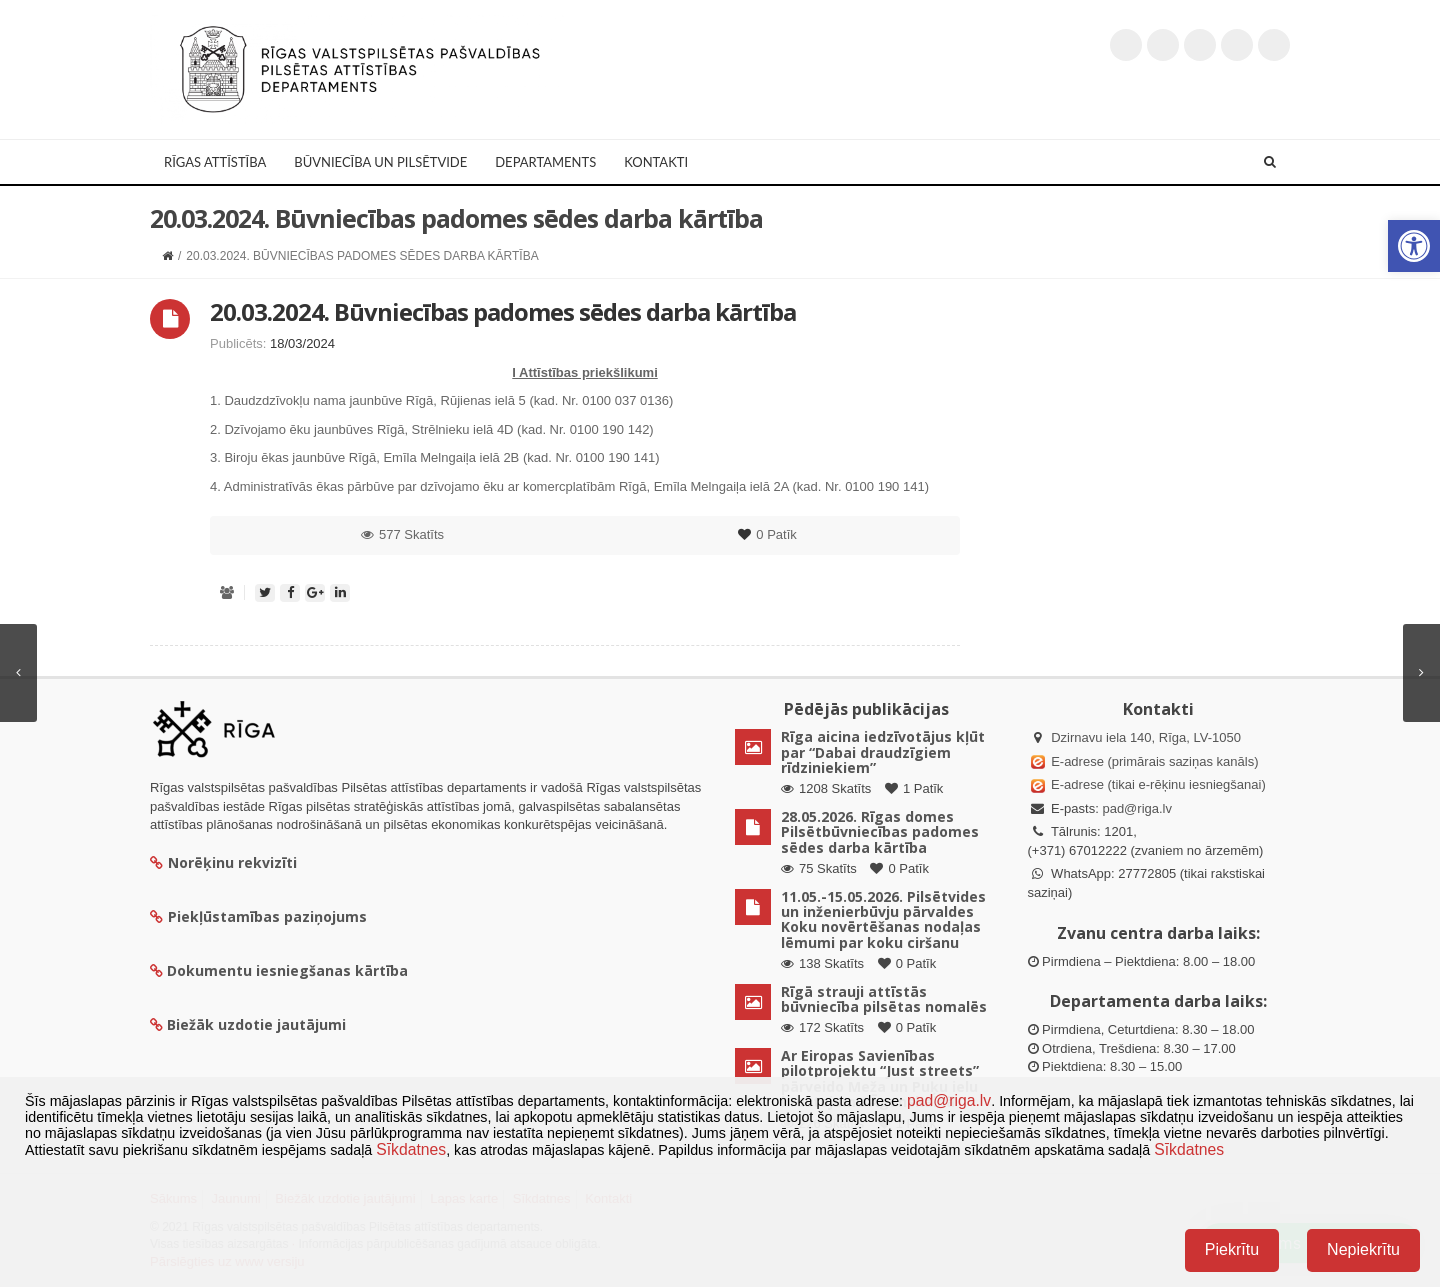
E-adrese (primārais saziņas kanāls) (1154, 761)
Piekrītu (1232, 1249)
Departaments (545, 162)
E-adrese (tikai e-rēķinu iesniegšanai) (1157, 784)
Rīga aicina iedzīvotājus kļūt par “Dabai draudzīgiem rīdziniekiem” (883, 752)
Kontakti (656, 162)
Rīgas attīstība (215, 162)
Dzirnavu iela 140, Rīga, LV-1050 (1146, 737)
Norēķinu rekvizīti (223, 862)
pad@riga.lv (1137, 808)
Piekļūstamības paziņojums (258, 916)
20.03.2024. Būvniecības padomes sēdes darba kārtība (503, 311)
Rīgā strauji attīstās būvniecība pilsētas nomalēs (884, 999)
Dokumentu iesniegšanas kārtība (287, 970)
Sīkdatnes (411, 1149)
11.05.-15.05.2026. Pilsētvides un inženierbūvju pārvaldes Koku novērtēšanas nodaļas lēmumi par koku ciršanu (883, 919)
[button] (1414, 246)
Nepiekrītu (1363, 1249)
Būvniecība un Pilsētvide (380, 162)
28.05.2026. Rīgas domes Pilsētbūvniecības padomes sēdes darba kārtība (880, 832)
